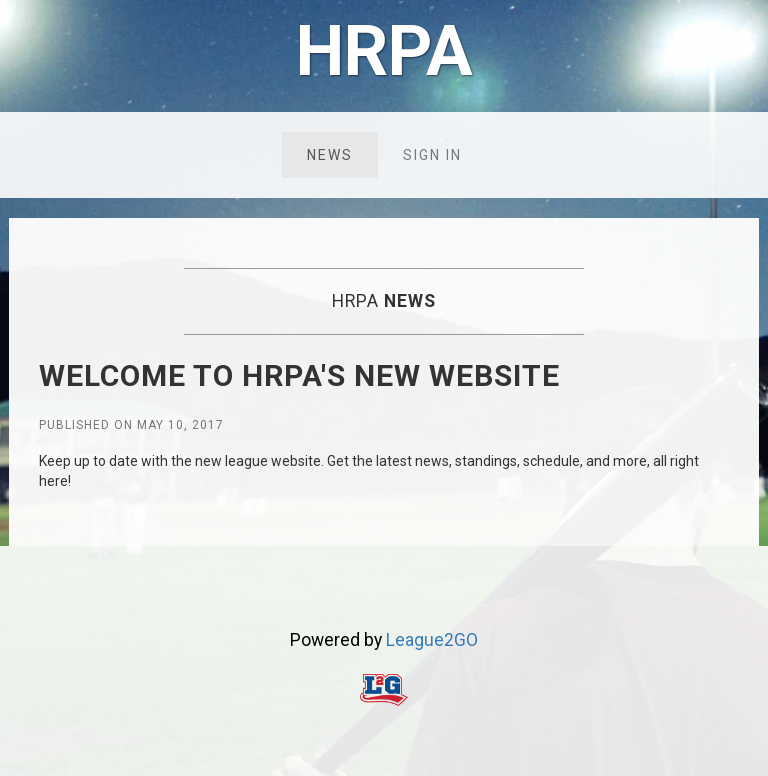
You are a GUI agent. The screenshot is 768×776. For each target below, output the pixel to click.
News (330, 155)
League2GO (432, 640)
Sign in (432, 155)
